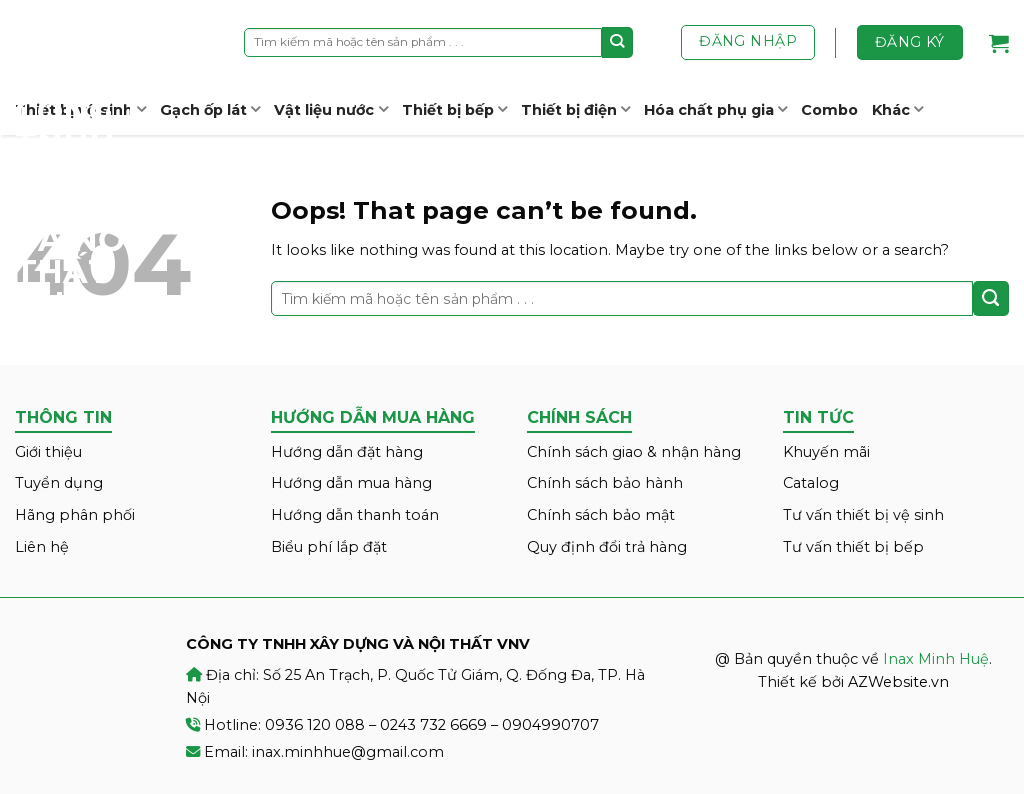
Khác (897, 109)
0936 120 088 (315, 725)
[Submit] (617, 42)
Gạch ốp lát (210, 109)
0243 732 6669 (433, 725)
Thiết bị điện (575, 109)
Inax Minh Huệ (936, 659)
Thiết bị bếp (454, 109)
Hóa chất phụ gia (715, 109)
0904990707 (550, 725)
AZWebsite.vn (898, 682)
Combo (829, 110)
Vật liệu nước (330, 109)
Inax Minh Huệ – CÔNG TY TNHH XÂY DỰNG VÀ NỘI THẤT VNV (90, 160)
